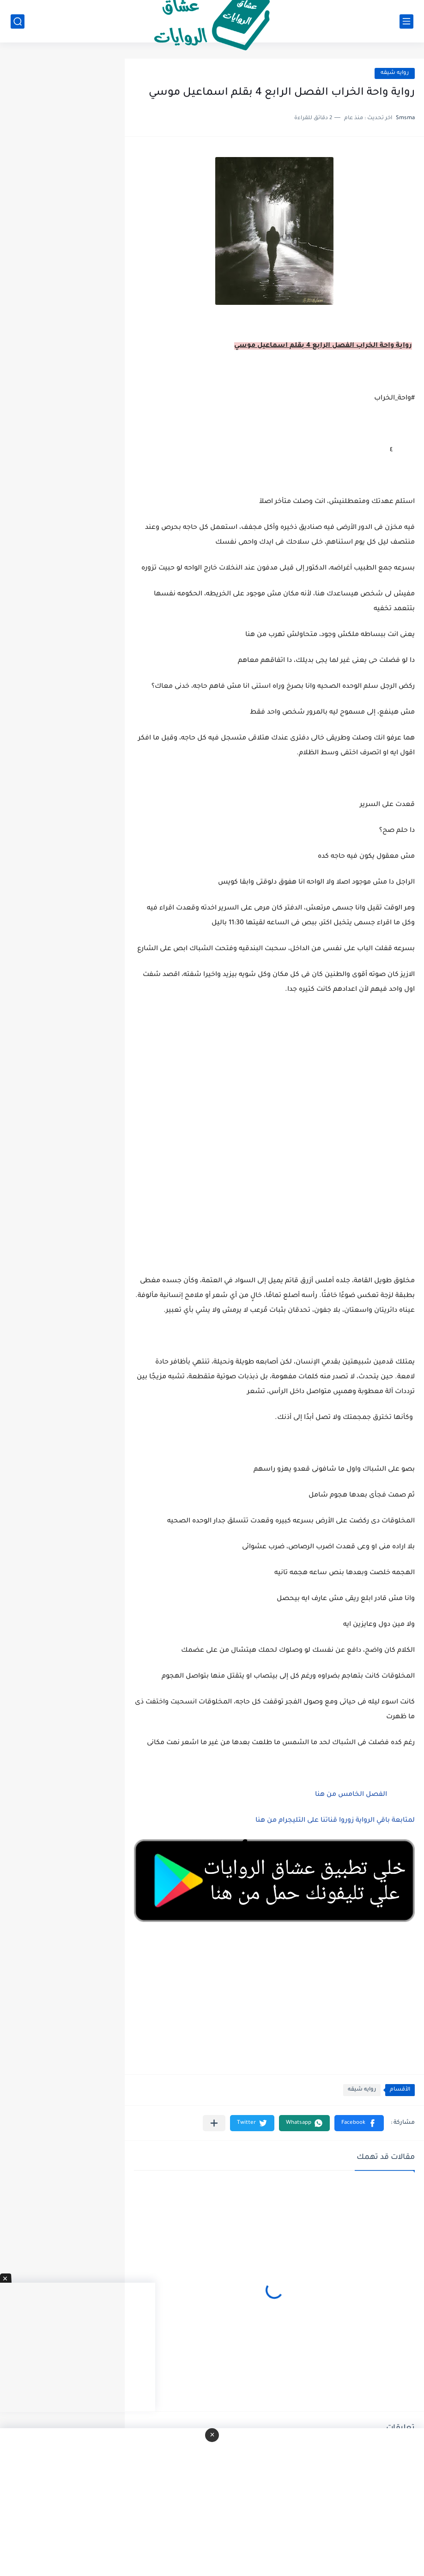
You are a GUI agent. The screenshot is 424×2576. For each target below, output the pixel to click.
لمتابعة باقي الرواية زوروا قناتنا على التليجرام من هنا (335, 1820)
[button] (359, 2123)
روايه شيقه (395, 73)
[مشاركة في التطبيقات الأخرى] (214, 2123)
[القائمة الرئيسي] (406, 21)
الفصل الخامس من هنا (350, 1795)
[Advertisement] (274, 1120)
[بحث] (17, 21)
